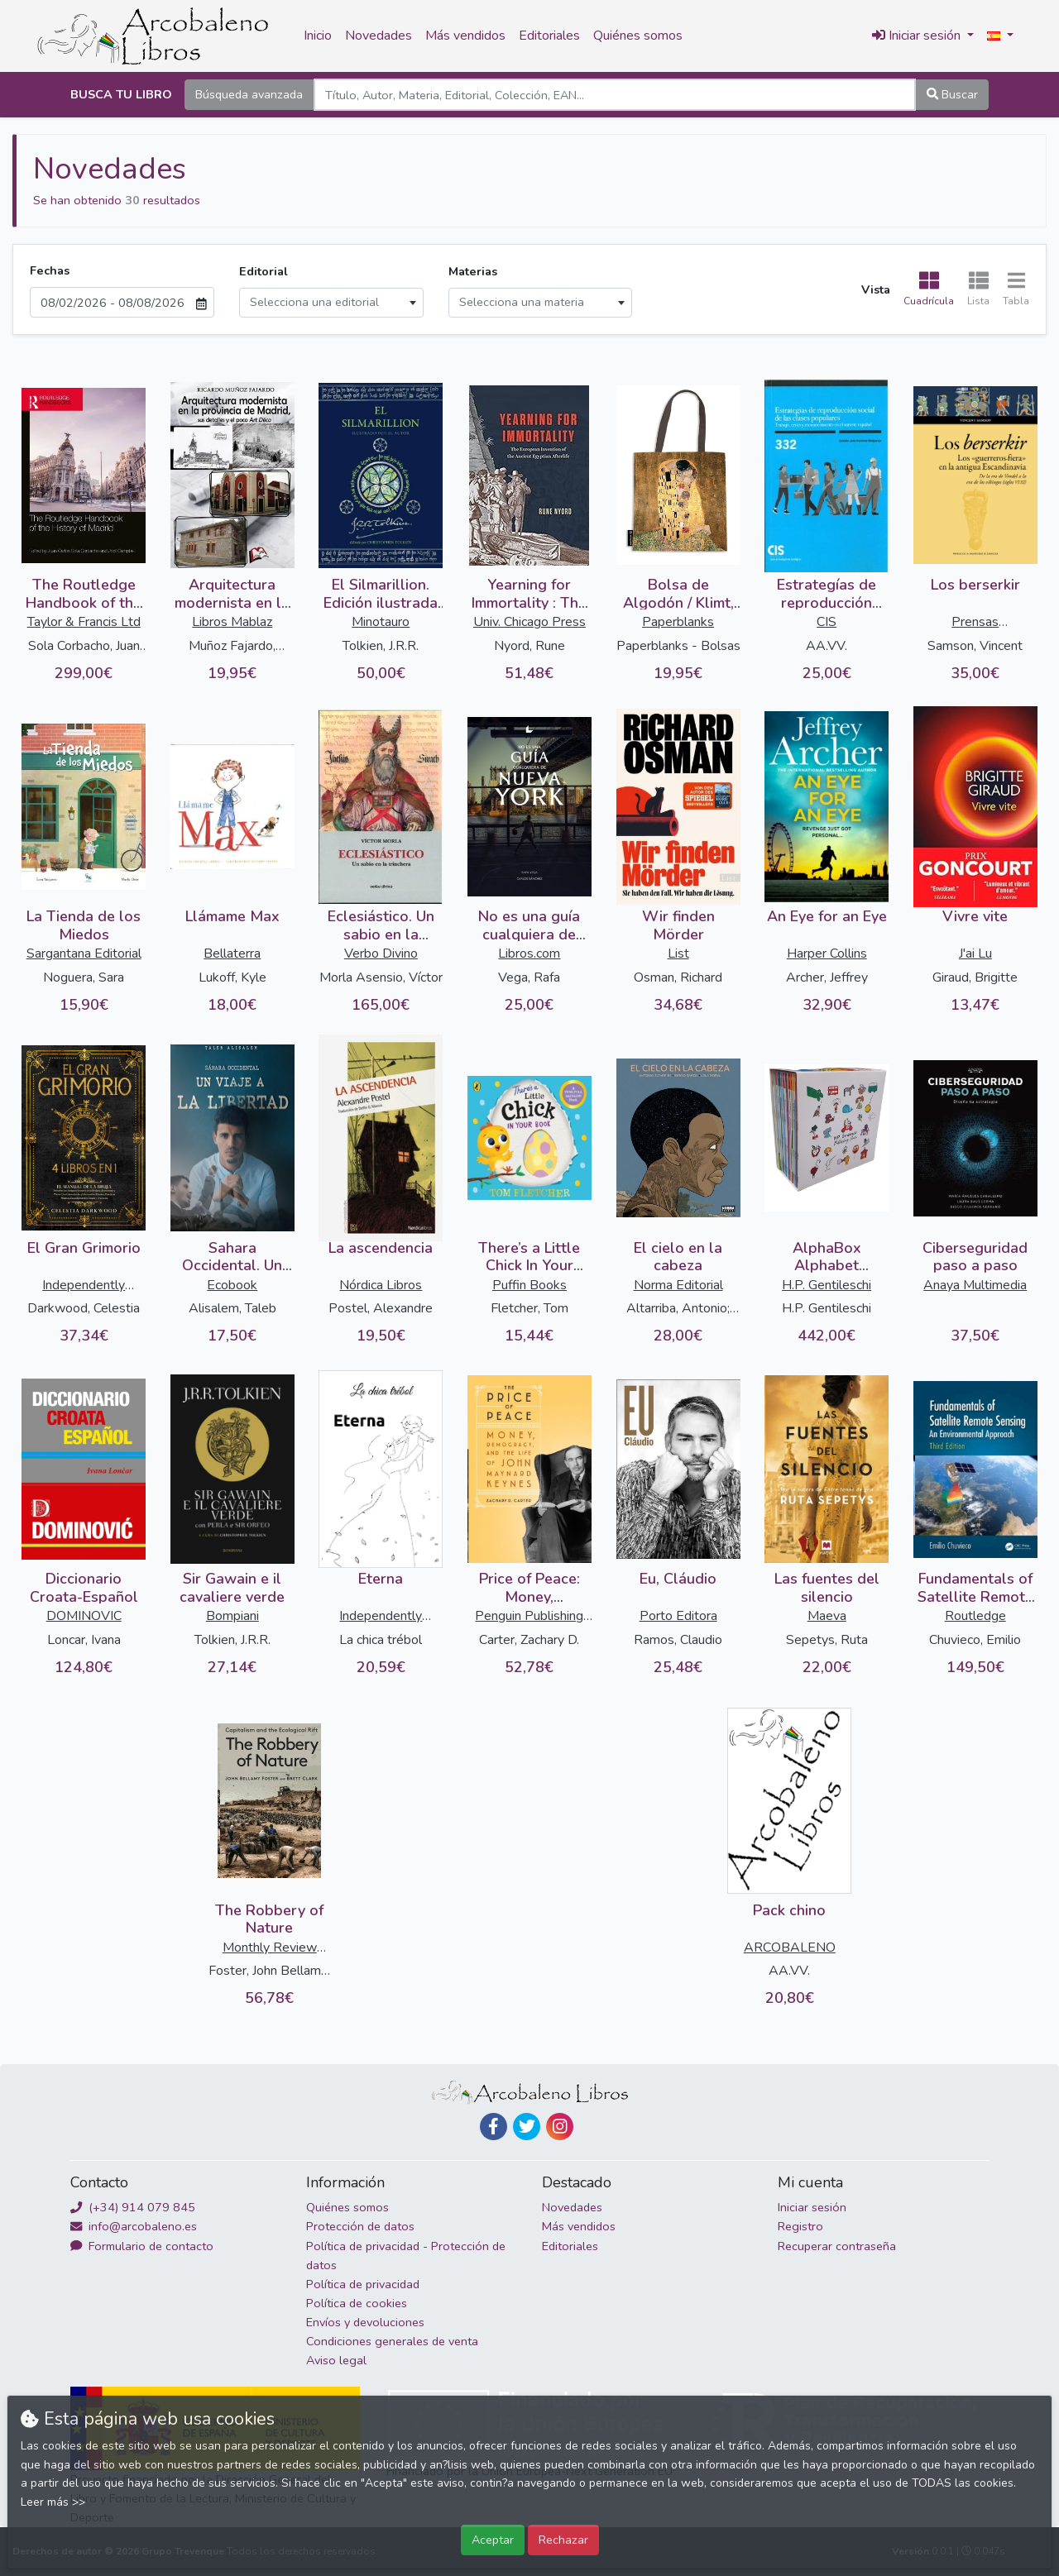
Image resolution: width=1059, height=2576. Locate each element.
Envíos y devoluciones (365, 2322)
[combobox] (331, 303)
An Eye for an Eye (827, 916)
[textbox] (331, 303)
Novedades (378, 35)
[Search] (614, 94)
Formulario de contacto (141, 2246)
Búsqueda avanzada (249, 94)
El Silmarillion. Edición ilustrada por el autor (380, 602)
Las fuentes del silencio (826, 1588)
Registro (800, 2226)
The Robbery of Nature (269, 1919)
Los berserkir (975, 585)
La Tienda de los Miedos (83, 925)
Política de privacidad (362, 2284)
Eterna (380, 1579)
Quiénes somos (638, 35)
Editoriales (549, 35)
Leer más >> (53, 2502)
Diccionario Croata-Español (84, 1588)
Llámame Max (232, 916)
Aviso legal (336, 2360)
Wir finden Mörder (678, 925)
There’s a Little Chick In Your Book (529, 1265)
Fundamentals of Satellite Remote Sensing (975, 1596)
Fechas (49, 270)
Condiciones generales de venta (392, 2341)
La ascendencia (380, 1248)
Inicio (318, 35)
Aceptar (493, 2539)
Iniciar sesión (812, 2207)
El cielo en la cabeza (678, 1257)
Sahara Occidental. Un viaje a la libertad (232, 1265)
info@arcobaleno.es (133, 2226)
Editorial (263, 271)
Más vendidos (465, 35)
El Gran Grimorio (84, 1248)
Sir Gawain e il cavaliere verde (232, 1588)
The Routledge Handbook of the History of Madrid (84, 602)
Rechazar (563, 2539)
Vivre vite (975, 916)
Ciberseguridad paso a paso (975, 1257)
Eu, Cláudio (678, 1579)
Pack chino (789, 1910)
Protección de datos (360, 2226)
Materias (472, 271)
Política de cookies (356, 2303)
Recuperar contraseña (837, 2246)
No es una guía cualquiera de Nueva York (529, 934)
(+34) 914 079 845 (132, 2207)
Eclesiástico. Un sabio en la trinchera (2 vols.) (380, 934)
